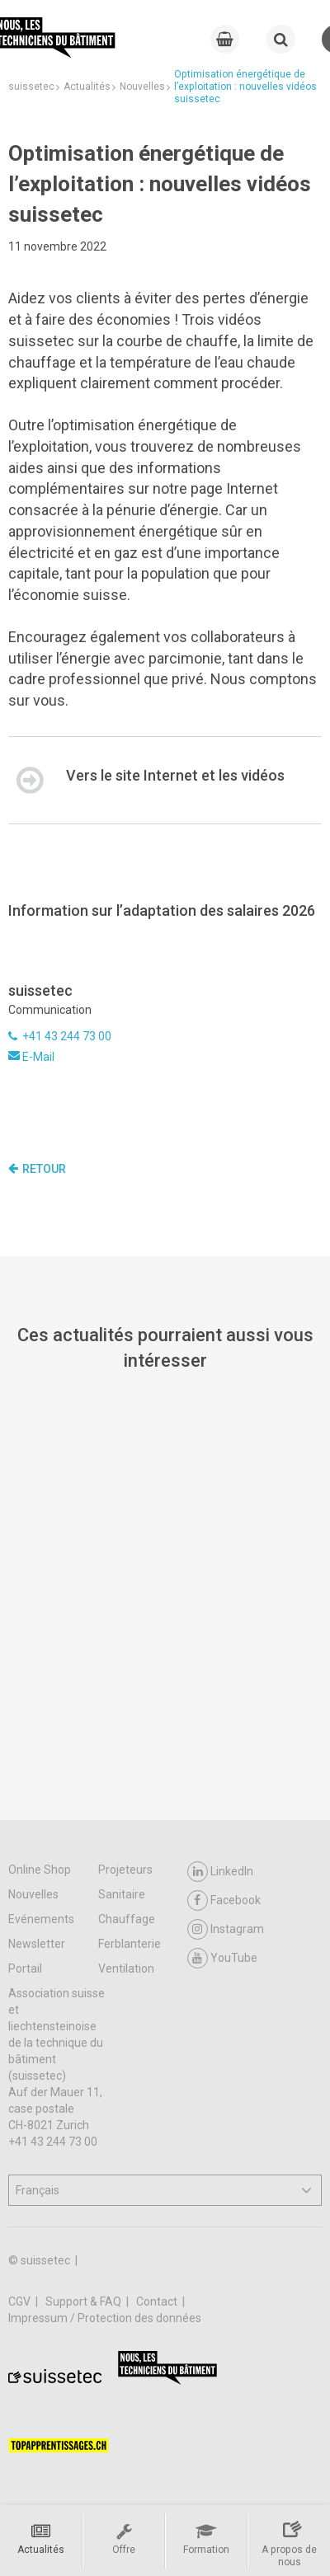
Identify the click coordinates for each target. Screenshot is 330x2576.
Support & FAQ (84, 2301)
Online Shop (39, 1869)
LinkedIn (220, 1871)
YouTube (222, 1958)
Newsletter (36, 1943)
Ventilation (126, 1968)
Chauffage (126, 1919)
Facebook (224, 1900)
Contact (158, 2301)
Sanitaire (121, 1894)
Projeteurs (125, 1869)
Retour (37, 1168)
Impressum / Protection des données (104, 2318)
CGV (20, 2301)
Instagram (225, 1929)
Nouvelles (33, 1894)
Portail (25, 1968)
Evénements (41, 1919)
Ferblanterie (129, 1943)
